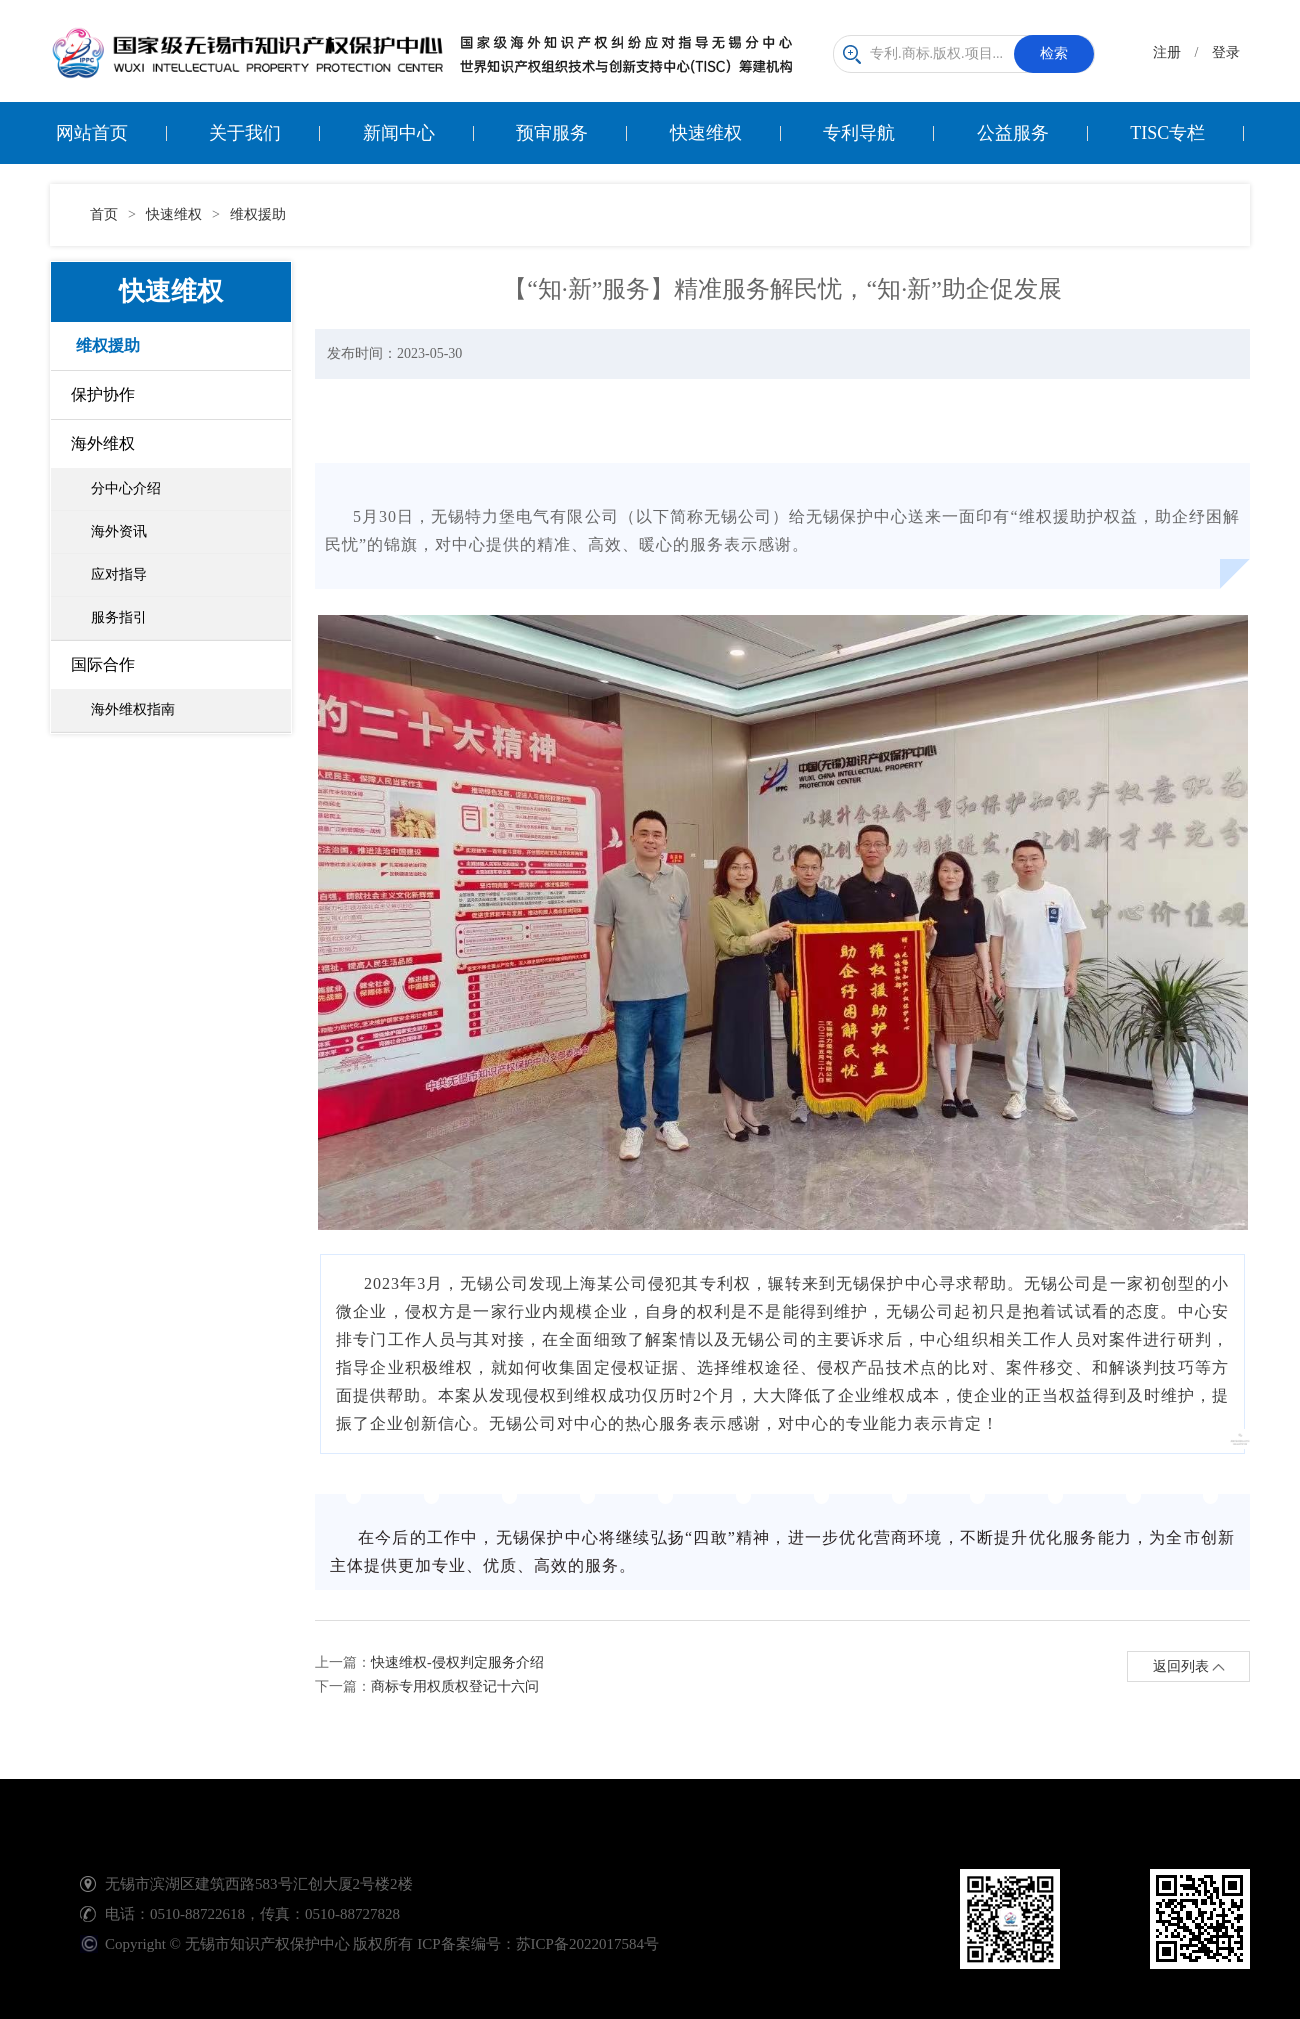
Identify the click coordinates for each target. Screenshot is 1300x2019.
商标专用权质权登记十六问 (455, 1686)
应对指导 (119, 574)
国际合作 (103, 664)
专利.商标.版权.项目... (968, 54)
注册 (1167, 52)
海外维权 (103, 443)
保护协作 (103, 394)
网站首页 (92, 133)
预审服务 (552, 133)
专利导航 (859, 133)
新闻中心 (399, 133)
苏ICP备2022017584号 (587, 1944)
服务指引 (119, 617)
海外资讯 (119, 531)
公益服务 (1013, 133)
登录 (1226, 52)
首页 (104, 214)
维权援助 (258, 214)
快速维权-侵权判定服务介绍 (457, 1662)
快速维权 (706, 133)
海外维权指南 (133, 709)
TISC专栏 (1167, 133)
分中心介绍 (126, 488)
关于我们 (245, 133)
